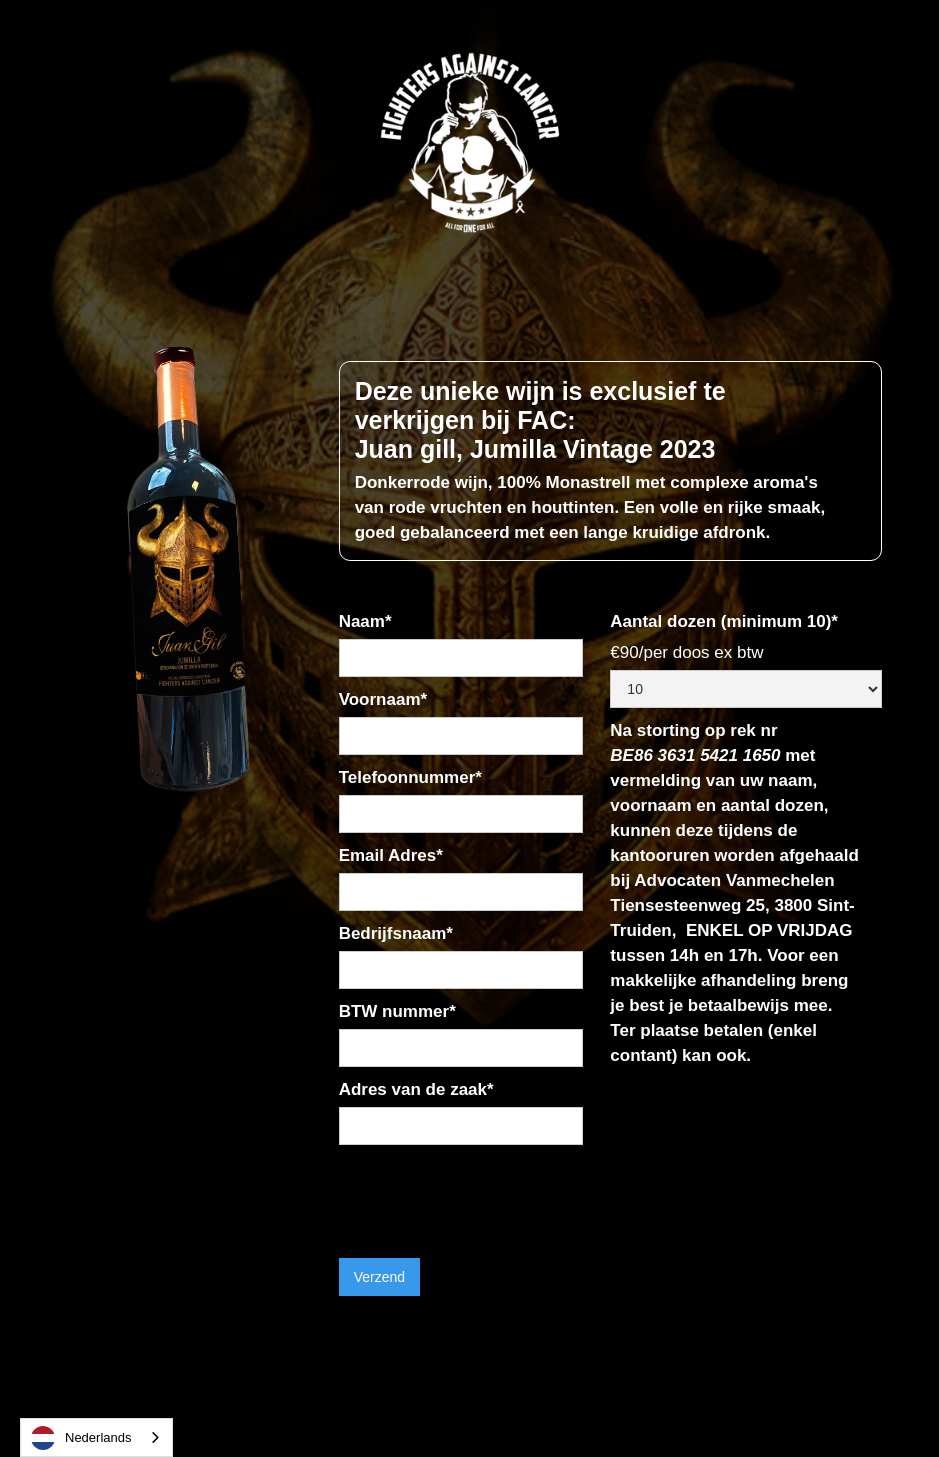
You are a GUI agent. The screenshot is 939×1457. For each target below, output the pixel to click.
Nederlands (81, 1438)
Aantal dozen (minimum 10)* (724, 621)
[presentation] (491, 1194)
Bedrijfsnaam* (396, 933)
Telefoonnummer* (410, 777)
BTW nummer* (397, 1011)
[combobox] (96, 1437)
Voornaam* (383, 699)
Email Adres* (391, 855)
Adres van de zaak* (416, 1089)
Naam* (365, 621)
